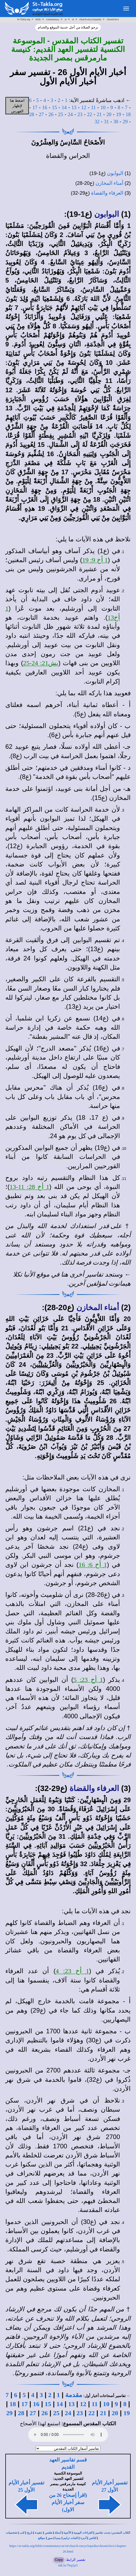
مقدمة (73, 2394)
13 (74, 107)
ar (66, 19)
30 (115, 121)
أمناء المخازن (109, 183)
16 (44, 107)
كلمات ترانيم (70, 2538)
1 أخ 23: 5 (88, 1679)
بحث (107, 2532)
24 (70, 114)
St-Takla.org (23, 19)
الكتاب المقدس (121, 2532)
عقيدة (38, 2532)
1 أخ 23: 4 (72, 1971)
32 (97, 121)
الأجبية (67, 2532)
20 (109, 114)
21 (99, 114)
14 (64, 107)
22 (89, 114)
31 (106, 121)
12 (83, 107)
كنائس (92, 2538)
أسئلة (58, 2532)
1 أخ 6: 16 (93, 1564)
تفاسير (99, 2532)
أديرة (83, 2538)
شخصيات (11, 2532)
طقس (48, 2532)
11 (93, 107)
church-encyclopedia (90, 19)
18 (128, 114)
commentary (52, 19)
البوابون (115, 173)
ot (73, 19)
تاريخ (29, 2532)
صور (50, 2538)
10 (103, 107)
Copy (59, 2560)
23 (80, 114)
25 (60, 114)
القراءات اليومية (83, 2532)
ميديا (58, 2538)
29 (125, 121)
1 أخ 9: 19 (95, 560)
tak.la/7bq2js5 (68, 2565)
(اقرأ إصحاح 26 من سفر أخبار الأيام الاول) (68, 2502)
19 (118, 114)
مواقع (41, 2538)
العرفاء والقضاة (107, 193)
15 (54, 107)
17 (35, 107)
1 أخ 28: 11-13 (29, 1186)
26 (50, 114)
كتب (21, 2532)
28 (31, 114)
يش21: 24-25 (41, 663)
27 (41, 114)
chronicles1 (113, 19)
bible (38, 19)
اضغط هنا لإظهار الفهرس (17, 105)
